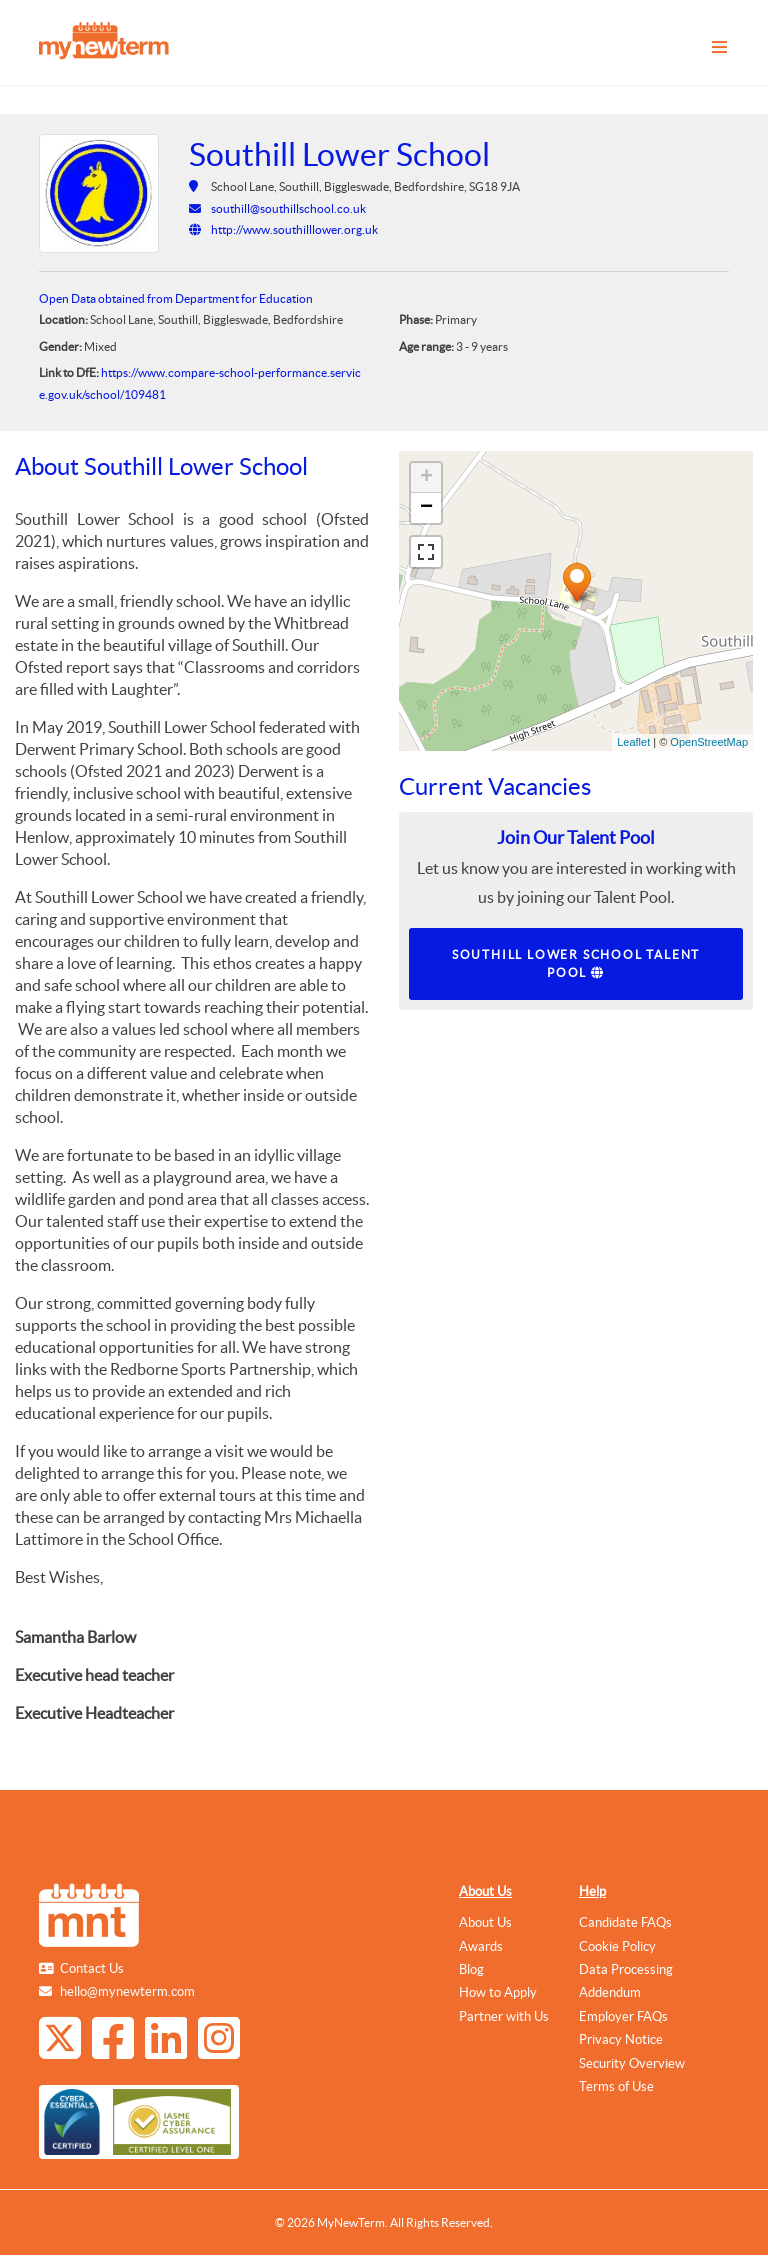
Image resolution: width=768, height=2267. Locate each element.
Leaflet (633, 742)
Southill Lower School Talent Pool (576, 963)
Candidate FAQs (625, 1922)
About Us (485, 1891)
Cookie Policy (617, 1946)
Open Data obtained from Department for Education (176, 298)
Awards (481, 1946)
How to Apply (498, 1992)
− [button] (426, 508)
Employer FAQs (623, 2016)
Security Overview (632, 2063)
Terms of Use (616, 2086)
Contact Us (92, 1968)
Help (592, 1891)
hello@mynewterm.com (127, 1991)
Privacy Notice (621, 2039)
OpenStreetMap (709, 742)
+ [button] (426, 478)
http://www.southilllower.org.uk (294, 229)
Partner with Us (504, 2016)
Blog (471, 1969)
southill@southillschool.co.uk (288, 208)
